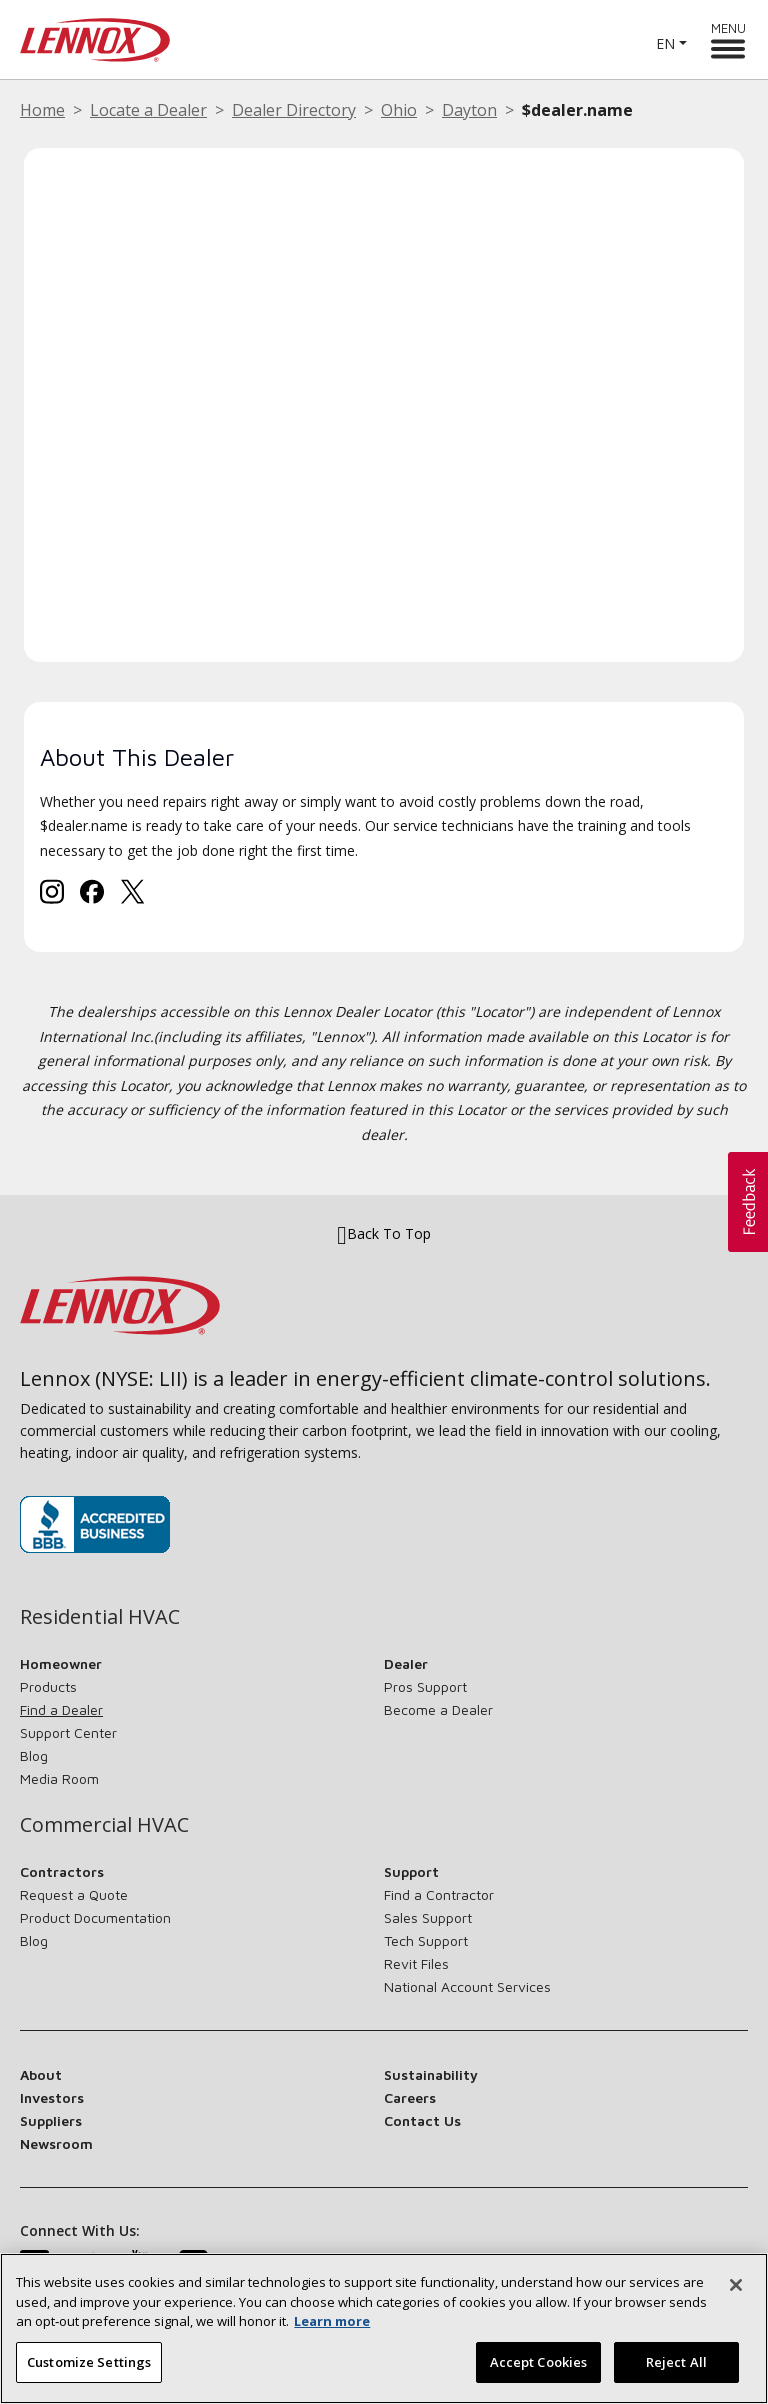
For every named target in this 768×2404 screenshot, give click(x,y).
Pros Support (425, 1686)
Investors (52, 2097)
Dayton (469, 110)
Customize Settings (89, 2371)
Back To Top (383, 1233)
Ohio (399, 110)
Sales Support (428, 1917)
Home (42, 110)
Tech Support (426, 1940)
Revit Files (416, 1963)
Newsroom (56, 2143)
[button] (748, 1202)
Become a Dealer (438, 1709)
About (41, 2074)
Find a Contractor (439, 1894)
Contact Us (422, 2120)
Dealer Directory (294, 110)
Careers (410, 2097)
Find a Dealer (61, 1709)
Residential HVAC (100, 1617)
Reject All (676, 2371)
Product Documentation (95, 1917)
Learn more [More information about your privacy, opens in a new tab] (332, 2330)
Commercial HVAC (104, 1825)
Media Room (59, 1778)
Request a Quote (74, 1894)
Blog (34, 1755)
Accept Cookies (539, 2371)
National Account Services (467, 1986)
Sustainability (431, 2074)
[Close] (736, 2294)
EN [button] (665, 43)
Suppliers (51, 2120)
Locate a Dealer (148, 110)
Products (48, 1686)
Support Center (68, 1732)
